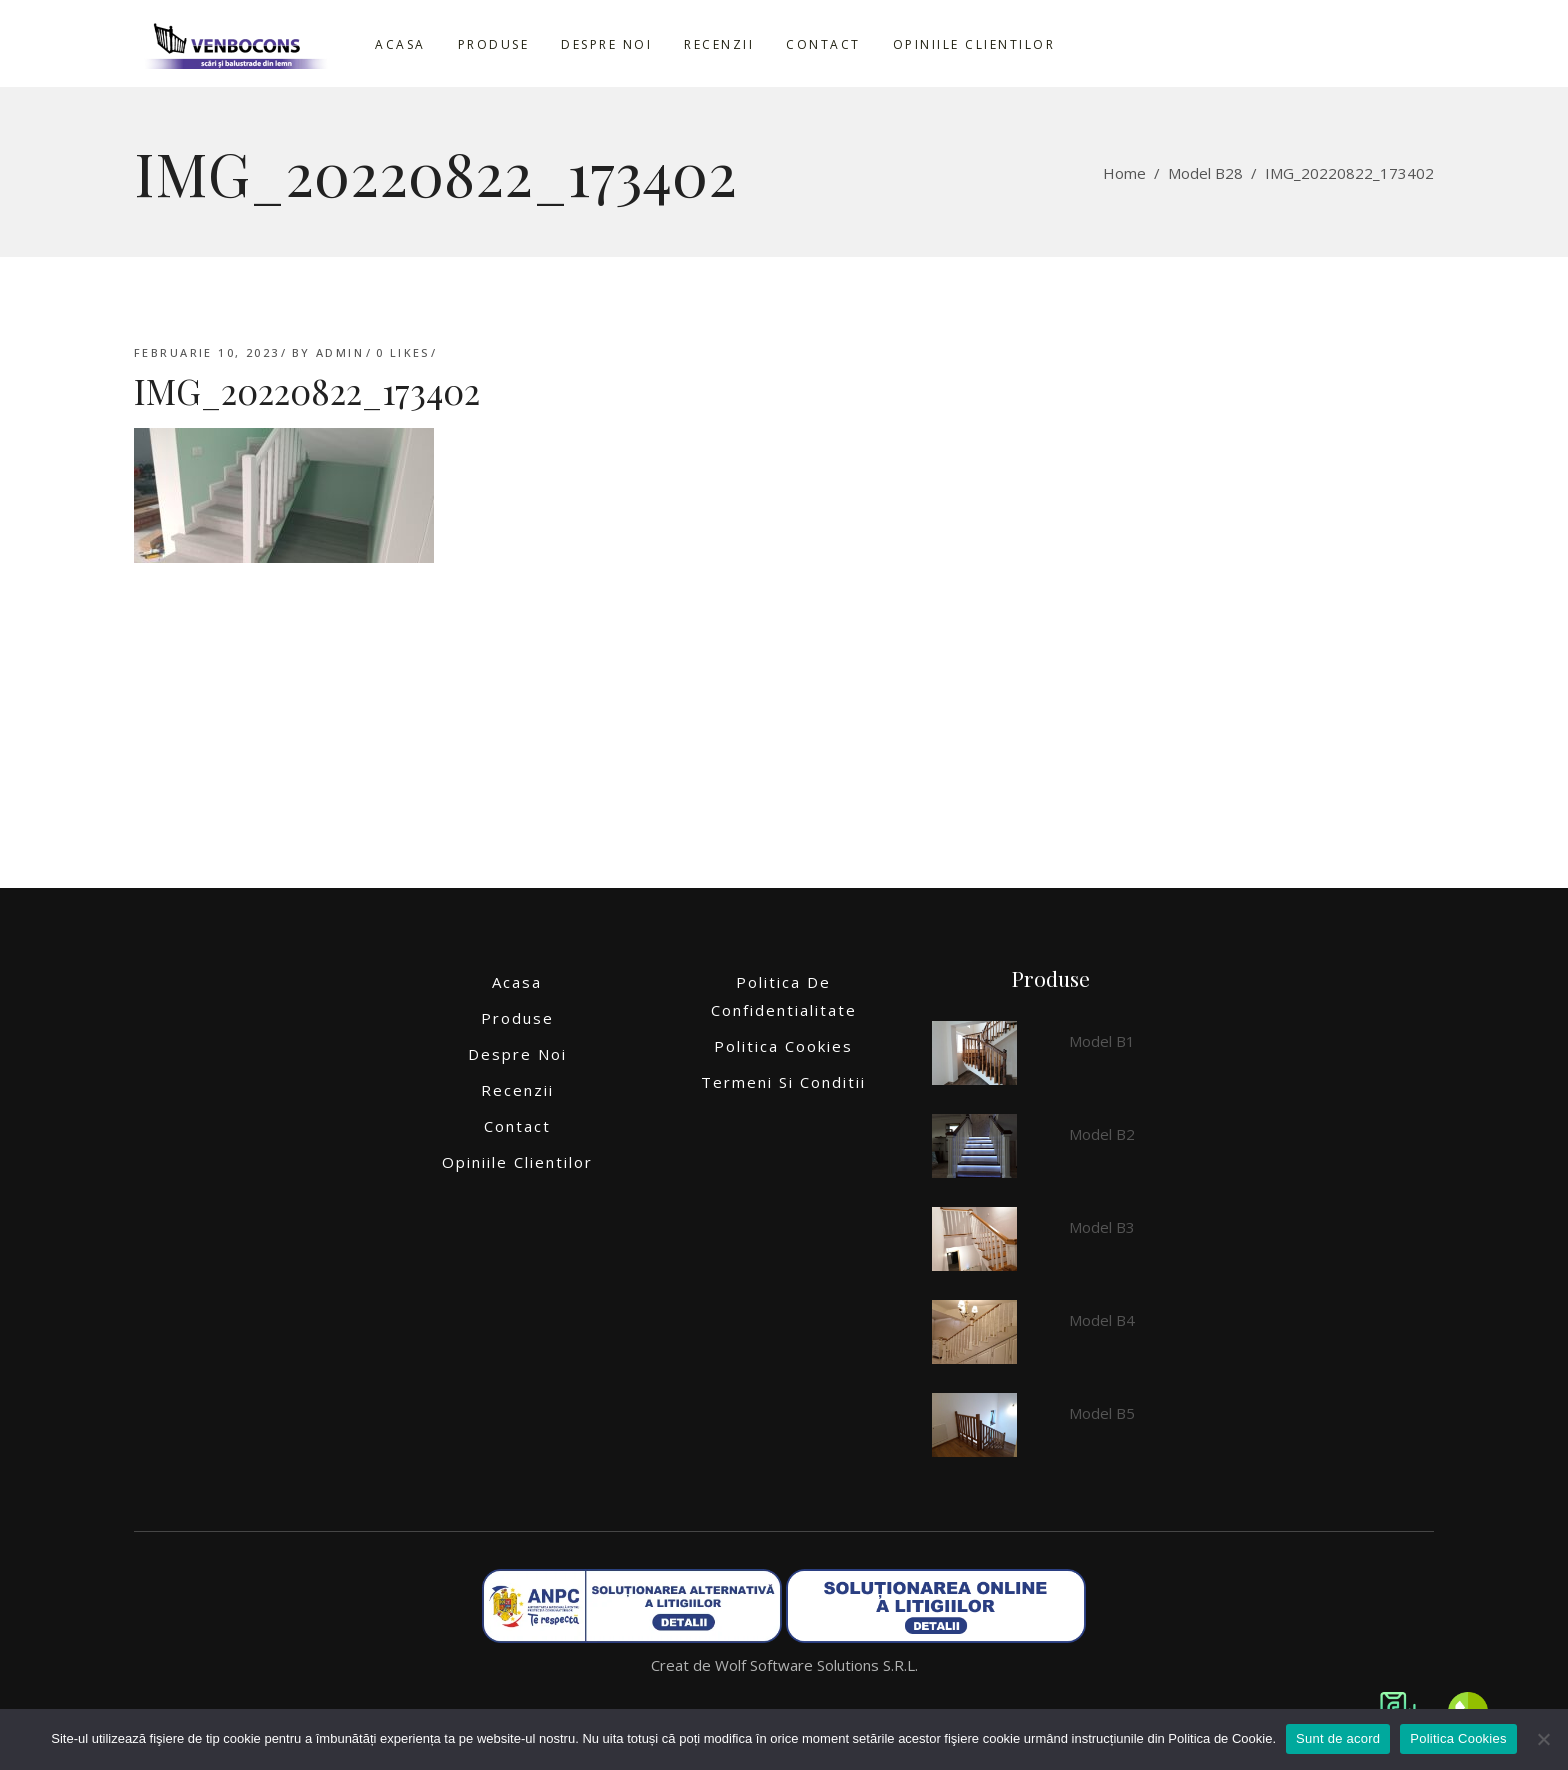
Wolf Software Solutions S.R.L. (816, 1665)
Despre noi (517, 1054)
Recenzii (517, 1090)
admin (340, 352)
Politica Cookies (783, 1046)
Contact (517, 1126)
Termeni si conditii (783, 1082)
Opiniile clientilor (517, 1162)
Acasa (517, 982)
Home (1124, 173)
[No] (1543, 1739)
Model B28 (1205, 173)
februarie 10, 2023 (207, 352)
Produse (517, 1018)
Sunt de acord (1338, 1738)
